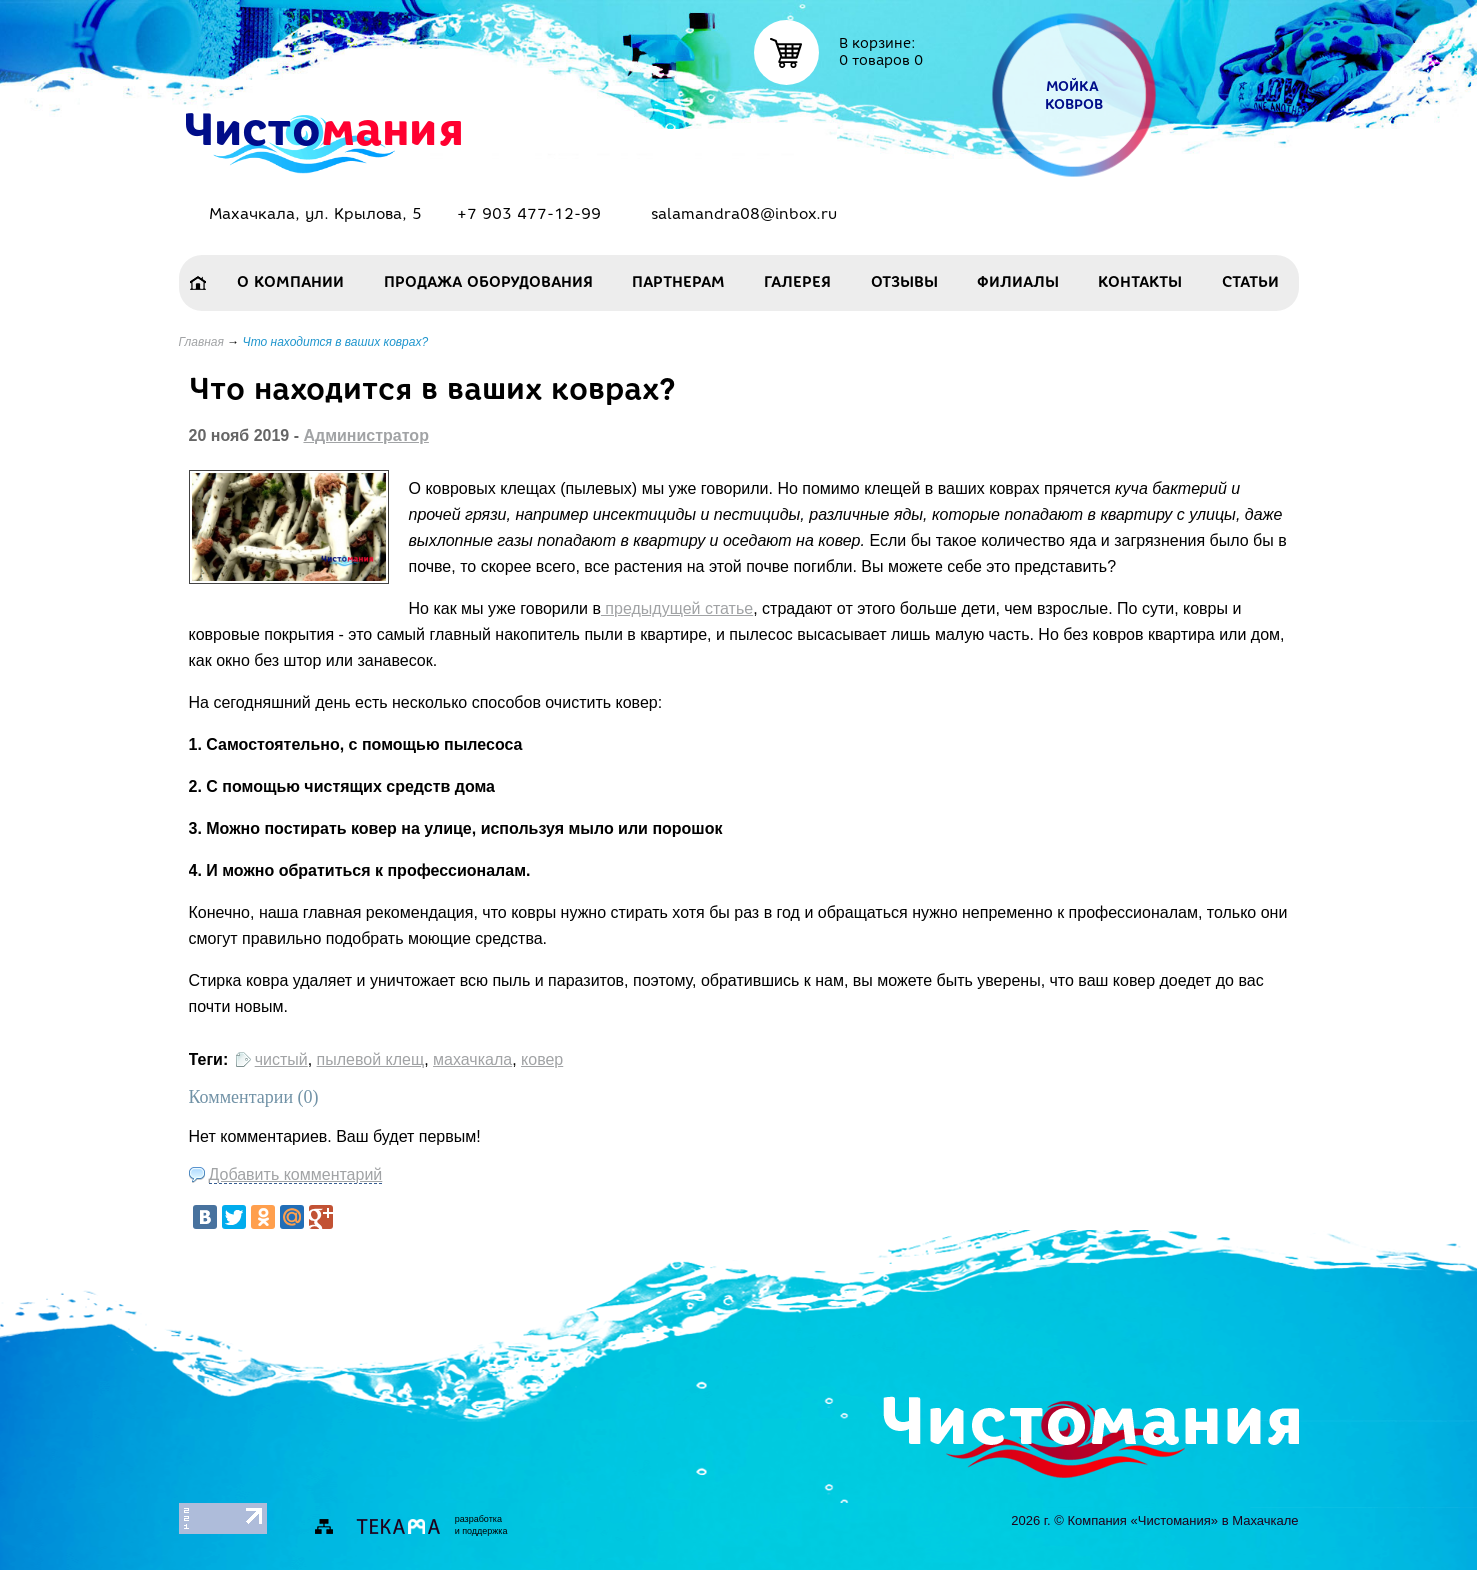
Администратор (365, 435)
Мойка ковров (1073, 95)
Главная (201, 342)
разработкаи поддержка (481, 1525)
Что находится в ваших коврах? (336, 342)
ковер (542, 1059)
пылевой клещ (371, 1059)
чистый (281, 1059)
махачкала (472, 1059)
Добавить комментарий (296, 1174)
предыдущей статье (677, 608)
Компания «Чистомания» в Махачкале (1182, 1520)
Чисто (322, 128)
